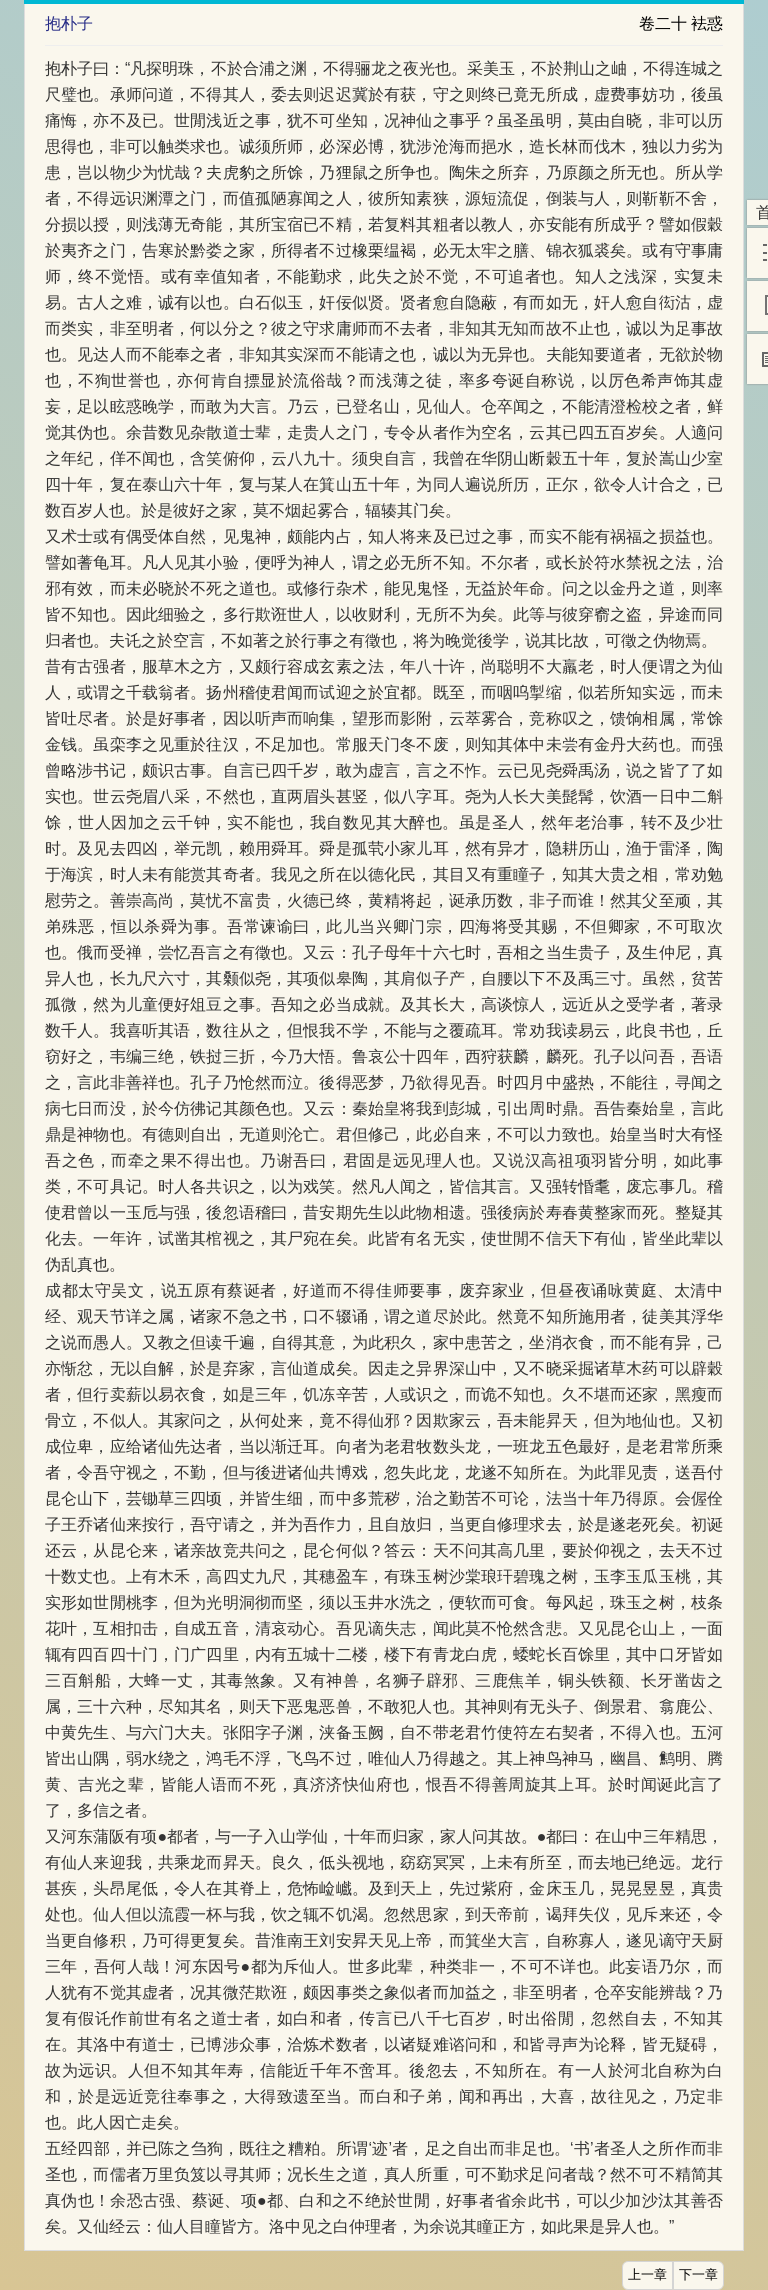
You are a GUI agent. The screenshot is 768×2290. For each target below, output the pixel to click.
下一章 (698, 2275)
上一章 (647, 2275)
